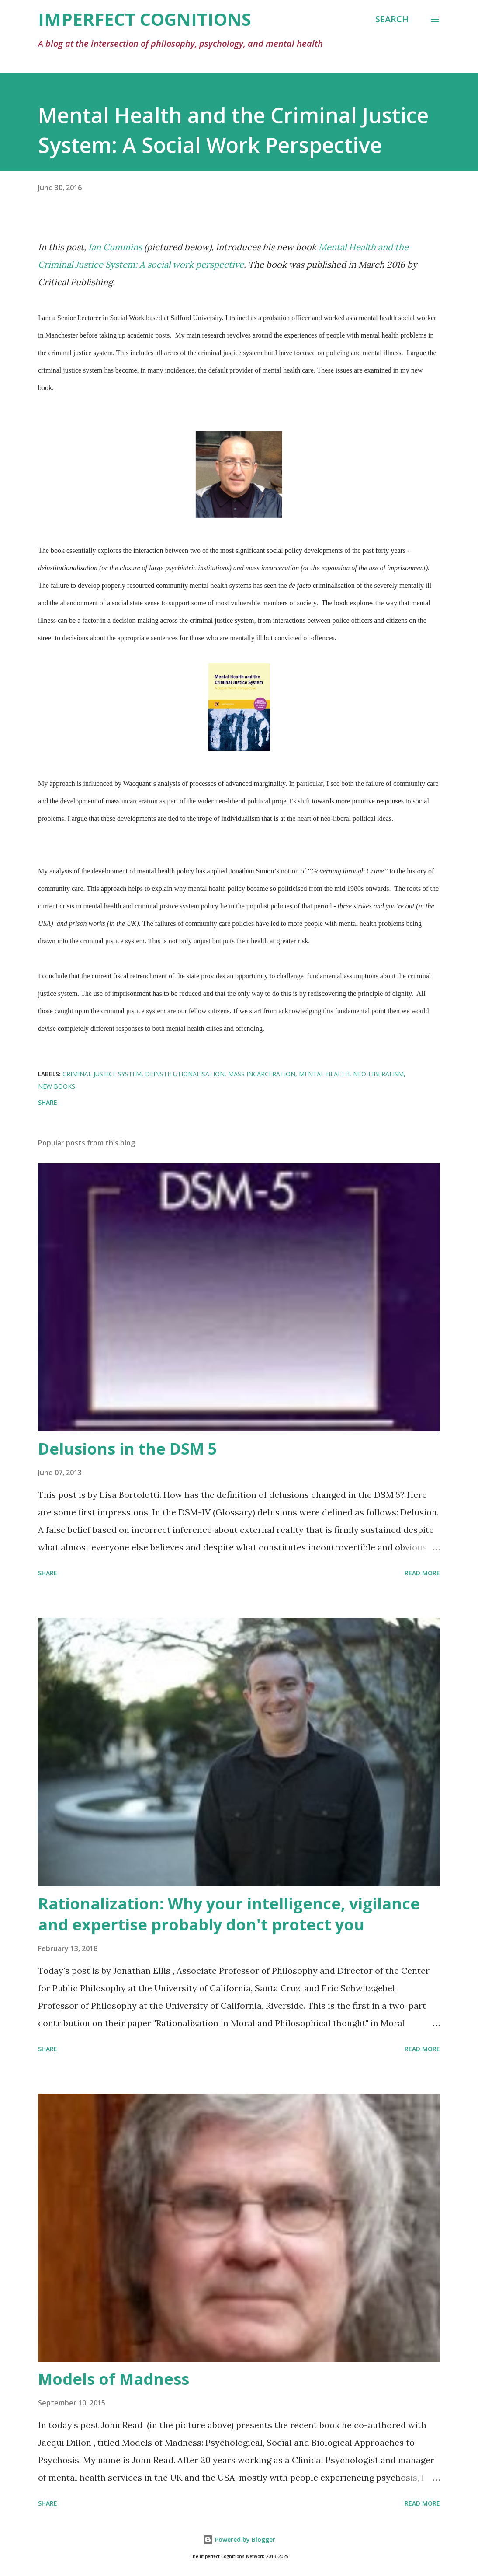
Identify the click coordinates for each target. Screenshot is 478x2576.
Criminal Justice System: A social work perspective (141, 264)
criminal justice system (102, 1074)
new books (56, 1086)
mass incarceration (261, 1074)
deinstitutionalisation (185, 1074)
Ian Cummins (115, 246)
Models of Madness (113, 2379)
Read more (422, 1573)
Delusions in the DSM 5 (127, 1448)
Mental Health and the (364, 246)
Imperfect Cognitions (144, 19)
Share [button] (47, 1102)
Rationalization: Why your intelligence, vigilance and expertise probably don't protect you (229, 1914)
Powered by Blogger (239, 2539)
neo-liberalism (378, 1074)
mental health (324, 1074)
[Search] (392, 19)
